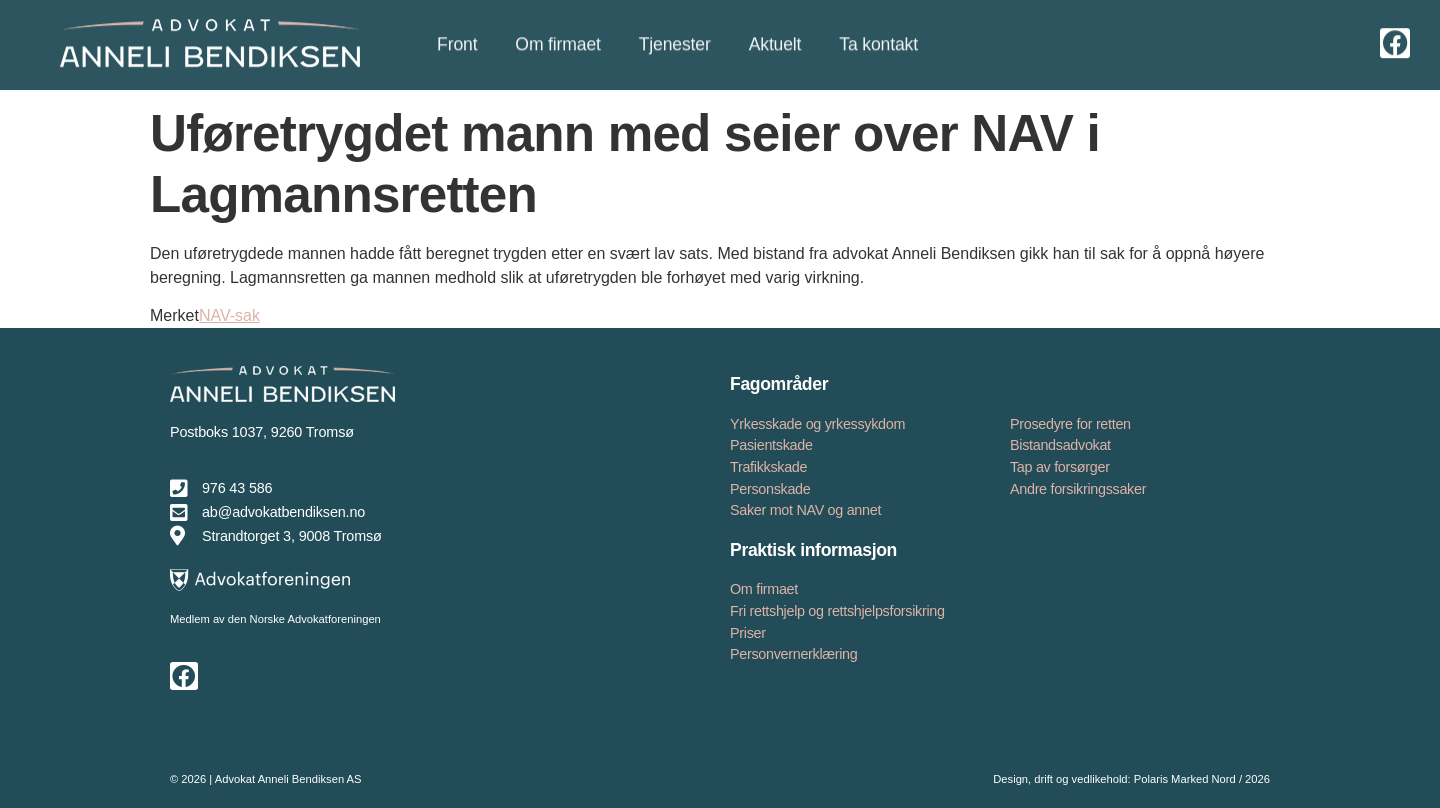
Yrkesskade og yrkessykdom (817, 424)
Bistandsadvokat (1060, 445)
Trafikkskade (768, 467)
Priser (748, 633)
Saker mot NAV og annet (805, 510)
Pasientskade (771, 445)
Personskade (770, 489)
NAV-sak (229, 315)
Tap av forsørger (1060, 467)
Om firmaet (764, 589)
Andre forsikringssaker (1078, 489)
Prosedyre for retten (1070, 424)
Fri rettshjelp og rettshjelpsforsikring (837, 611)
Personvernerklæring (794, 654)
